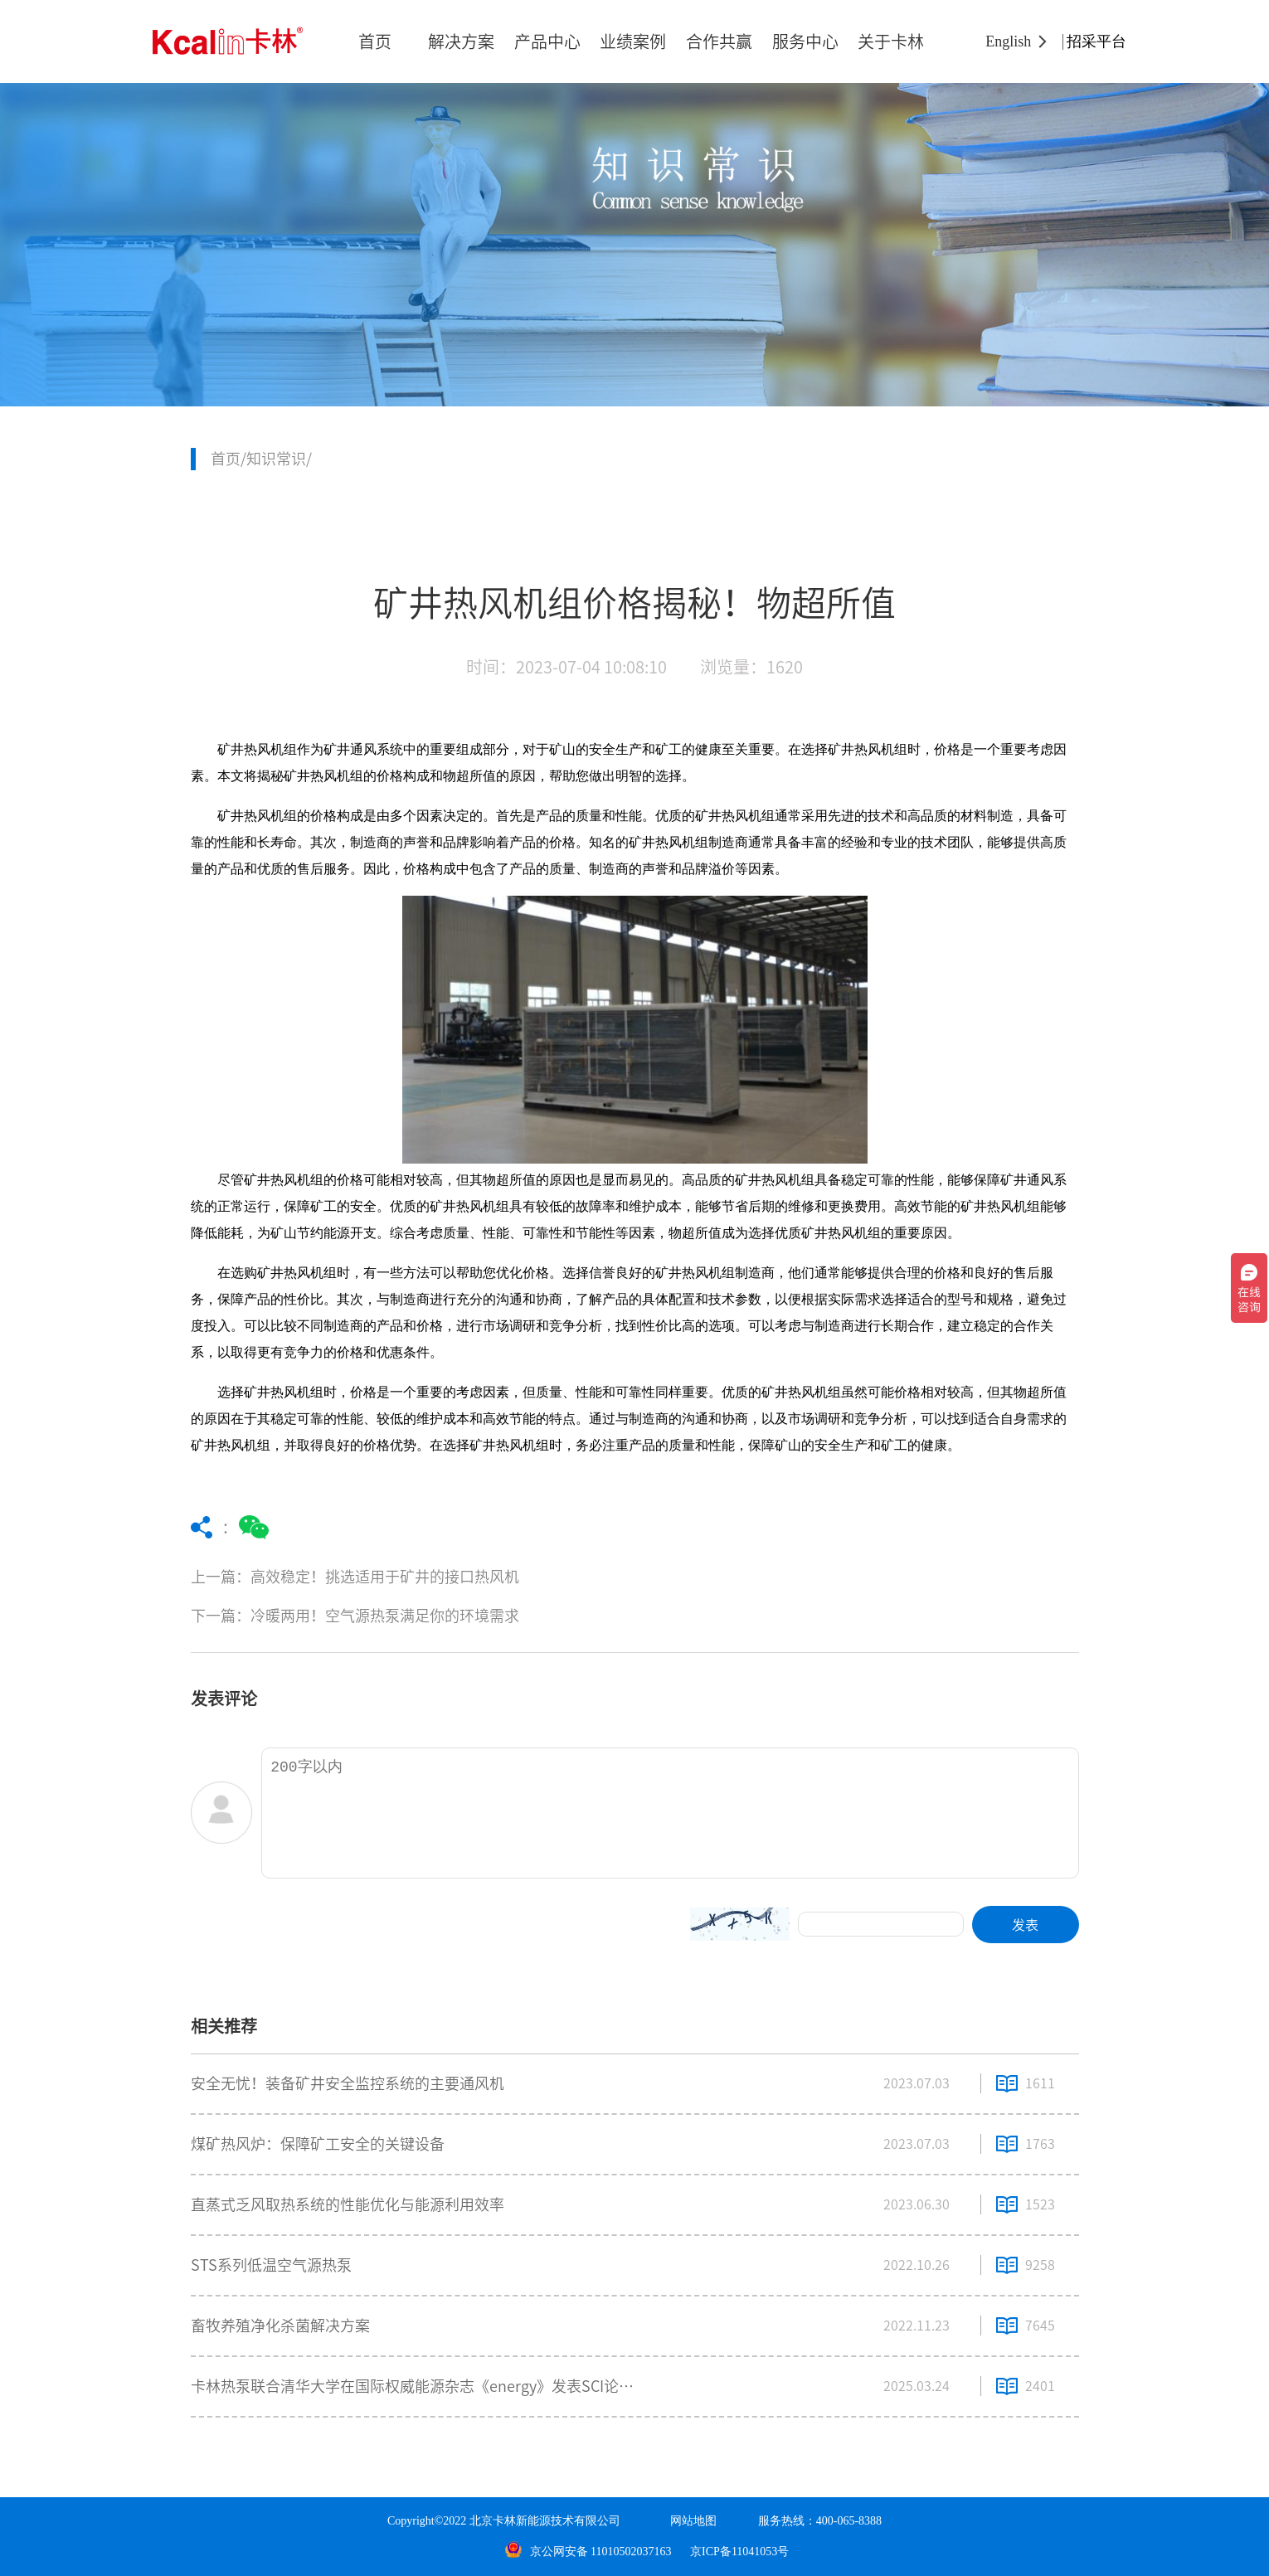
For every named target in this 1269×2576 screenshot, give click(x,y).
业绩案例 (633, 41)
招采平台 (1096, 41)
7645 (1040, 2325)
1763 (1040, 2144)
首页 (374, 41)
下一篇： (487, 1616)
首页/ (228, 458)
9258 (1040, 2265)
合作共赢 (719, 41)
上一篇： (487, 1577)
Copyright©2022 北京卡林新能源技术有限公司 (503, 2521)
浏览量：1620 (751, 667)
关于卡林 (891, 41)
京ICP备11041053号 (739, 2551)
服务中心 (805, 41)
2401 (1040, 2386)
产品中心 (547, 41)
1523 (1040, 2204)
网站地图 (693, 2521)
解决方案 (461, 41)
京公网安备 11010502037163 (588, 2551)
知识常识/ (279, 458)
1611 (1040, 2083)
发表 (1025, 1925)
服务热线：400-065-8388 (820, 2521)
